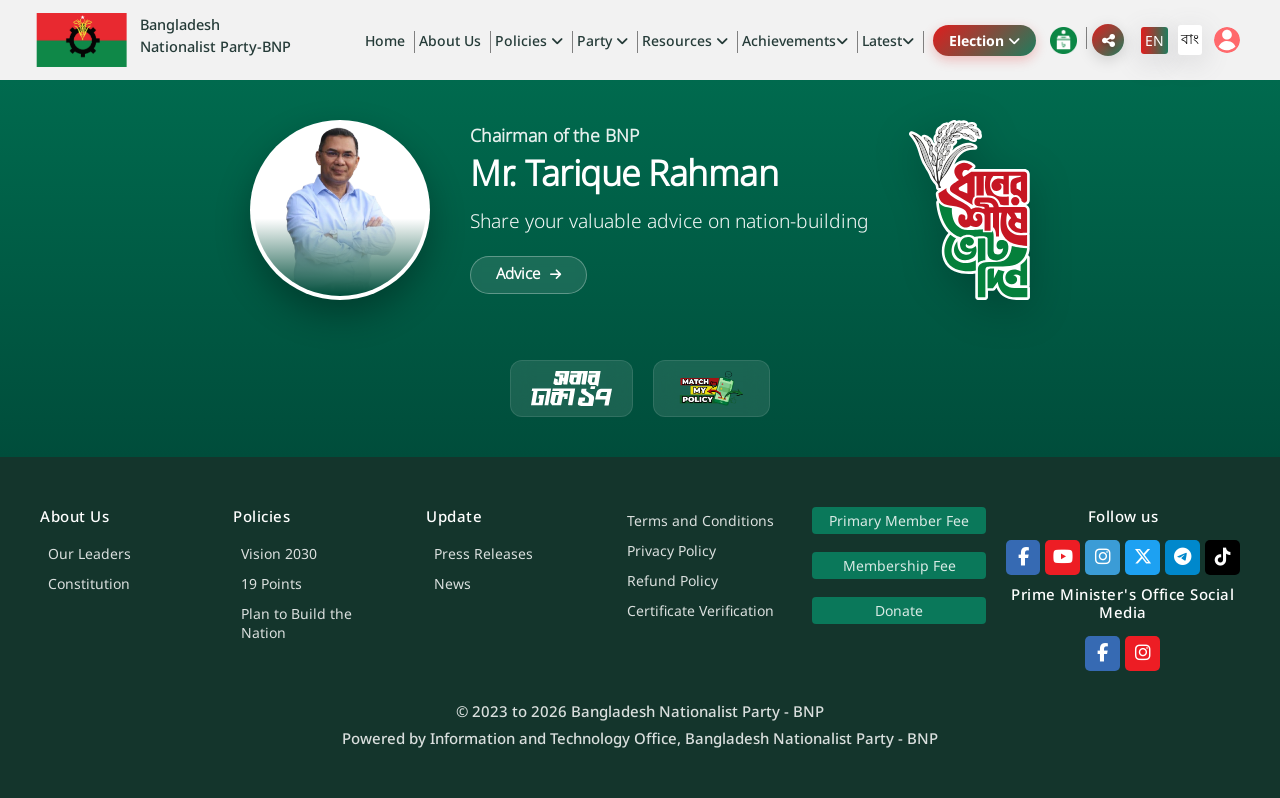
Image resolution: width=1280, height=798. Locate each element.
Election (984, 40)
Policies (529, 40)
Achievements (795, 40)
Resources (685, 40)
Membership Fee (898, 565)
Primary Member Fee (899, 520)
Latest (888, 40)
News (452, 583)
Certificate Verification (700, 610)
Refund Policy (672, 580)
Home (385, 40)
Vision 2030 (279, 553)
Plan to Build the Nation (296, 623)
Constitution (89, 583)
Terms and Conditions (700, 520)
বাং (1190, 38)
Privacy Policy (671, 550)
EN (1154, 40)
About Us (450, 40)
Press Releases (483, 553)
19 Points (271, 583)
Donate (899, 610)
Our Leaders (89, 553)
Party (602, 40)
